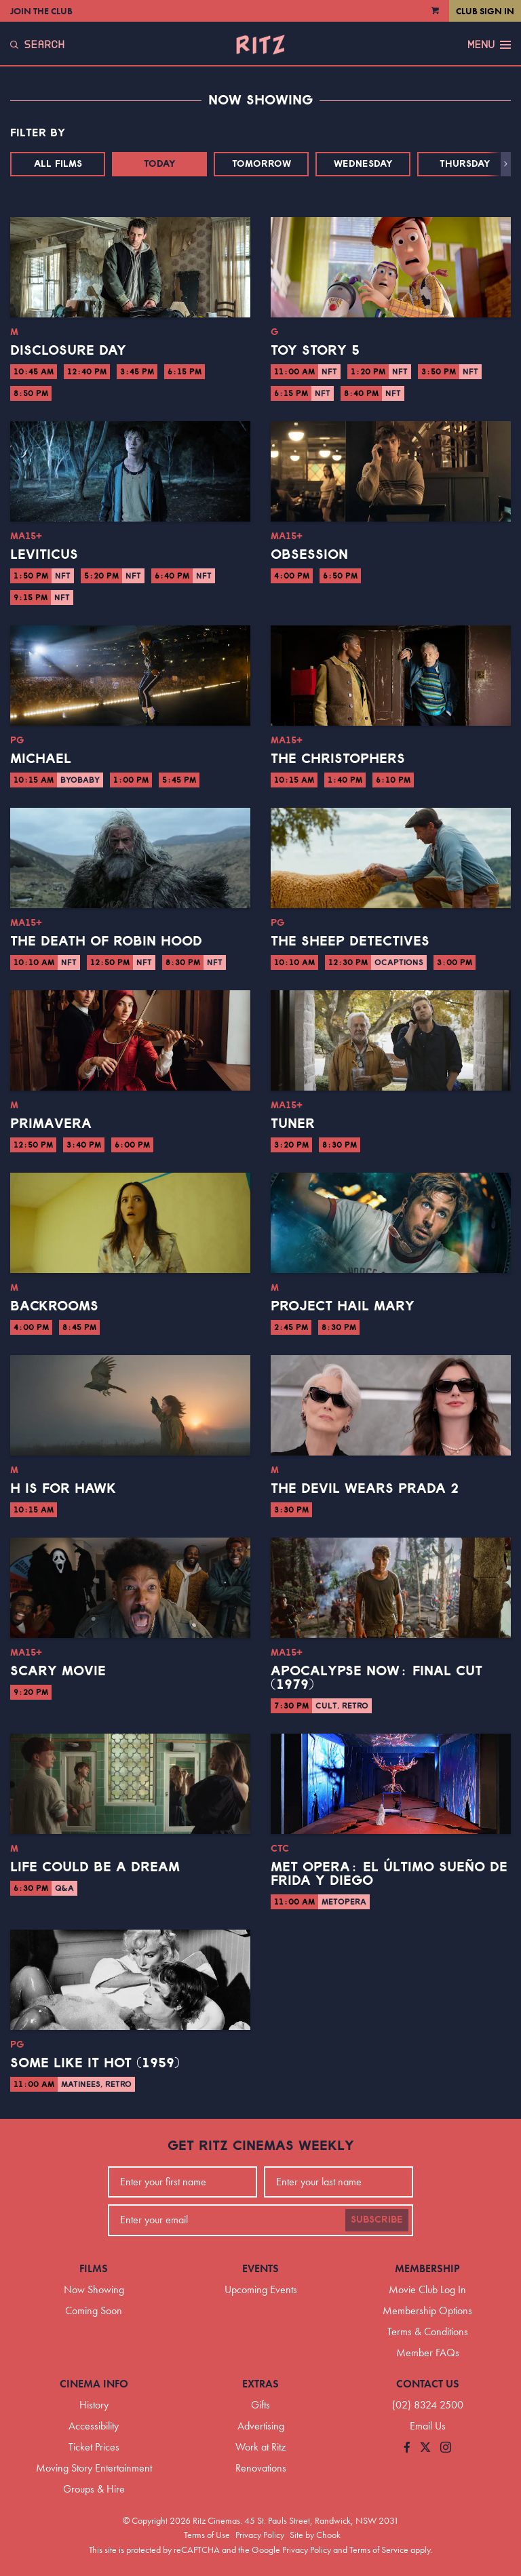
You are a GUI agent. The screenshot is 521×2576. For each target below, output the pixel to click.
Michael (40, 759)
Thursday (465, 164)
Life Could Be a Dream (95, 1867)
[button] (506, 164)
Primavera (51, 1124)
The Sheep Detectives (350, 941)
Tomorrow (261, 164)
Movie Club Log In (427, 2289)
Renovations (260, 2468)
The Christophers (338, 759)
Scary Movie (58, 1671)
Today (160, 164)
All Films (58, 164)
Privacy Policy (259, 2535)
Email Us (428, 2426)
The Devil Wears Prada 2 (365, 1489)
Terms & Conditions (427, 2331)
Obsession (309, 555)
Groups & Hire (94, 2489)
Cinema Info (94, 2384)
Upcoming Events (261, 2289)
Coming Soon (93, 2310)
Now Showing (94, 2289)
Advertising (260, 2426)
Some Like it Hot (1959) (95, 2063)
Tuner (293, 1124)
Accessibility (94, 2426)
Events (260, 2268)
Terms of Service (378, 2549)
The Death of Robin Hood (106, 941)
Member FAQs (427, 2352)
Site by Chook (315, 2535)
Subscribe (377, 2220)
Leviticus (44, 555)
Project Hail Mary (342, 1306)
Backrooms (54, 1306)
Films (93, 2268)
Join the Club (41, 11)
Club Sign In (485, 11)
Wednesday (363, 164)
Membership (427, 2268)
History (94, 2405)
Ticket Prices (94, 2447)
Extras (260, 2384)
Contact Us (427, 2384)
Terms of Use (207, 2535)
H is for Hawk (63, 1489)
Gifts (260, 2405)
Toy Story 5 (315, 350)
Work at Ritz (260, 2447)
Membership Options (427, 2310)
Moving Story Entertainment (94, 2468)
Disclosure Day (68, 350)
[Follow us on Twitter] (425, 2448)
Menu (489, 44)
